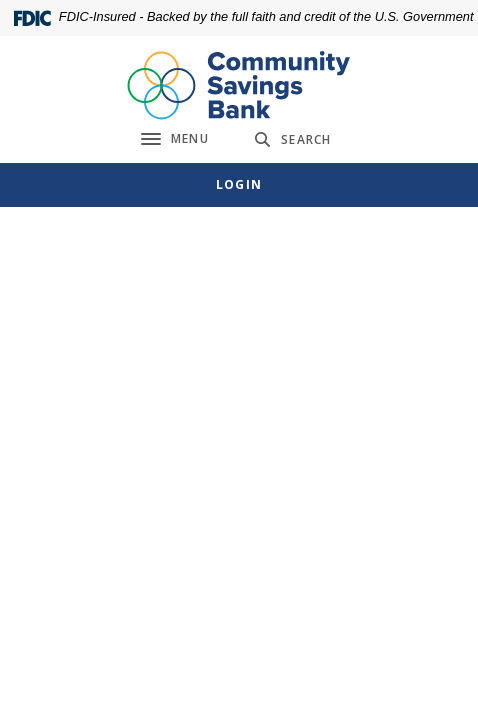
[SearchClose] (293, 139)
